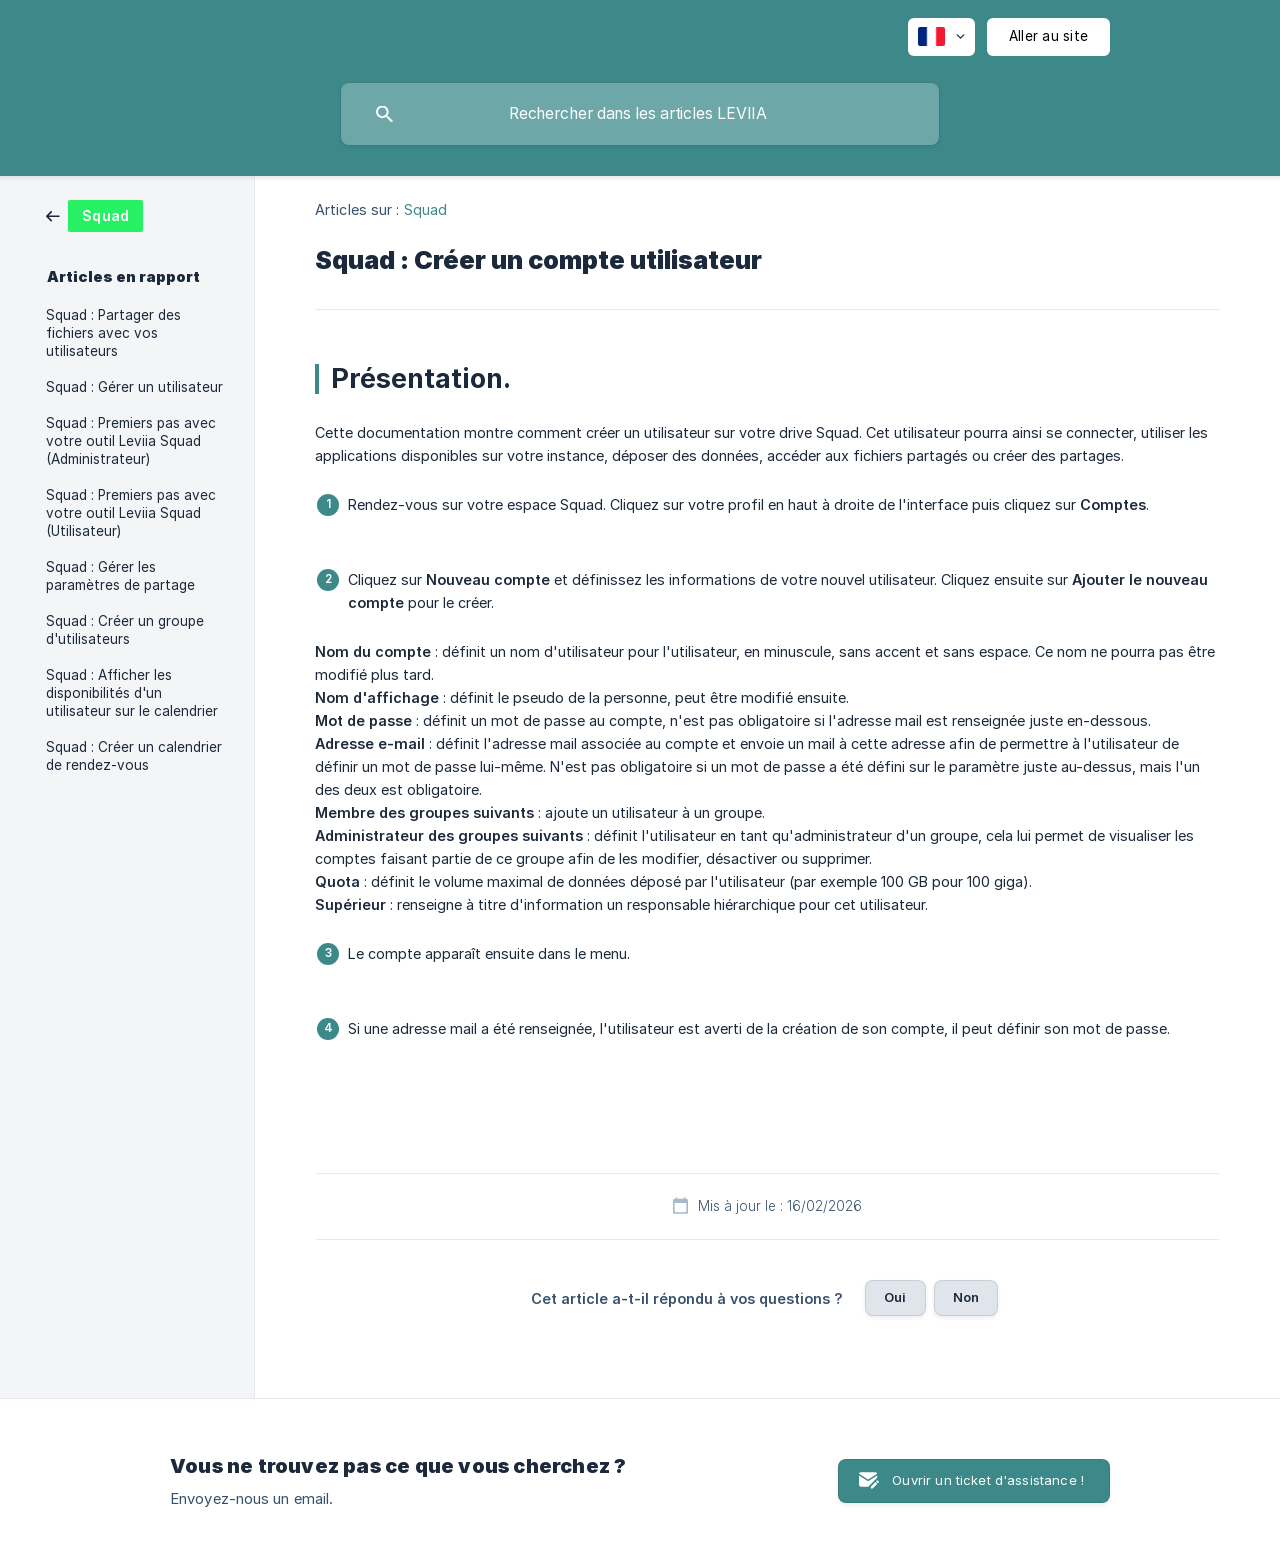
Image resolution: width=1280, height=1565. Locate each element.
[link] (94, 214)
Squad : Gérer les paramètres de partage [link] (120, 576)
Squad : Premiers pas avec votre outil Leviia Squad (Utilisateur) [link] (131, 513)
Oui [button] (895, 1297)
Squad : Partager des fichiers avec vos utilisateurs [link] (113, 333)
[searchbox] (640, 114)
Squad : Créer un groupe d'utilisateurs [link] (125, 630)
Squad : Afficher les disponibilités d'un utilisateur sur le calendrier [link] (132, 693)
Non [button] (966, 1297)
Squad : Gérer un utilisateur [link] (134, 387)
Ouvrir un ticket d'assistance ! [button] (988, 1480)
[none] (941, 37)
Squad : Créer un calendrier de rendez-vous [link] (134, 756)
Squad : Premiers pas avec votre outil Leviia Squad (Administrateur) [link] (131, 441)
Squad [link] (426, 209)
